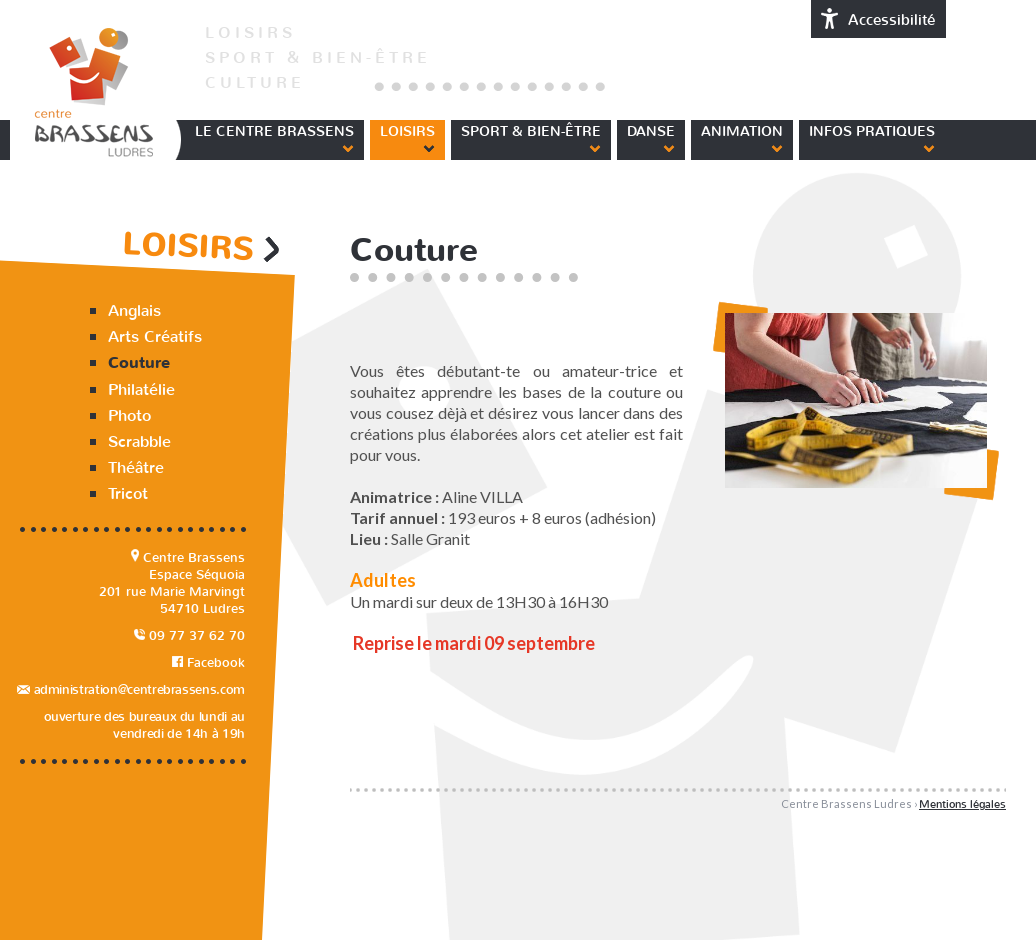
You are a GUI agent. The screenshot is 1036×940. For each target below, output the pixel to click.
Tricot (128, 493)
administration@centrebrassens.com (131, 689)
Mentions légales (962, 804)
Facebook (208, 662)
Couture (139, 363)
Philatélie (141, 389)
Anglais (134, 310)
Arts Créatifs (155, 336)
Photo (129, 415)
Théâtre (136, 467)
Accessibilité (878, 19)
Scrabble (139, 441)
